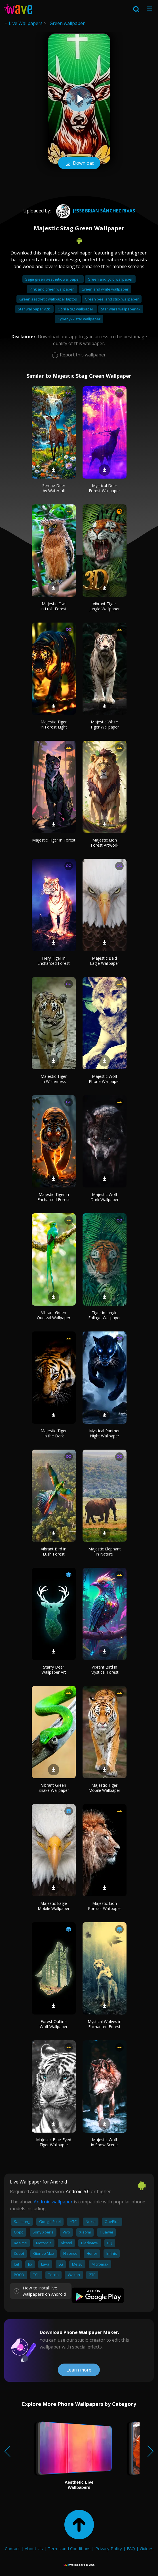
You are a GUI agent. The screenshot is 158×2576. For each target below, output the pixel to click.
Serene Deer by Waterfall (53, 488)
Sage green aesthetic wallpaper (53, 279)
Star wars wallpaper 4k (120, 309)
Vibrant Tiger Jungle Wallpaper (104, 606)
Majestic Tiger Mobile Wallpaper (104, 1787)
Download (79, 163)
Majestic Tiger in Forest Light (54, 724)
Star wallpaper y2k (34, 309)
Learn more (78, 2370)
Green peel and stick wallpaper (112, 299)
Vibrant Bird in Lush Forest (53, 1551)
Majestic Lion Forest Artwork (104, 842)
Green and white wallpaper (104, 289)
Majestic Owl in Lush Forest (54, 606)
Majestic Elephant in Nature (104, 1551)
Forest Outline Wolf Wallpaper (54, 2024)
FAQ (131, 2548)
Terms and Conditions (69, 2548)
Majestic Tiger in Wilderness (54, 1079)
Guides (146, 2548)
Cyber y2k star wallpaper (79, 319)
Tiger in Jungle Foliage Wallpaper (104, 1315)
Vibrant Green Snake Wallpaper (54, 1787)
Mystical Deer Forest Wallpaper (104, 488)
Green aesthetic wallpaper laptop (48, 299)
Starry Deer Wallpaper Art (53, 1669)
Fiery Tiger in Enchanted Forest (53, 960)
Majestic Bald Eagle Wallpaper (104, 960)
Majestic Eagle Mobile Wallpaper (53, 1906)
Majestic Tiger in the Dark (54, 1433)
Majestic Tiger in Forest (53, 840)
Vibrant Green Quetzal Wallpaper (53, 1315)
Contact (12, 2548)
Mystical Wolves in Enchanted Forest (104, 2024)
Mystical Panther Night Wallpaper (104, 1433)
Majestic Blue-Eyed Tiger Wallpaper (53, 2142)
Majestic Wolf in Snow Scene (104, 2142)
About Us (34, 2548)
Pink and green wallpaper (52, 289)
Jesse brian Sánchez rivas (95, 211)
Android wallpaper (53, 2202)
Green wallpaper (67, 23)
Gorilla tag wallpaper (76, 309)
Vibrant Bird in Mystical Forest (104, 1669)
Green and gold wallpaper (110, 279)
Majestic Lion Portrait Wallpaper (104, 1906)
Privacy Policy (108, 2548)
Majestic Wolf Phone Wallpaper (104, 1079)
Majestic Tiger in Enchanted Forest (53, 1197)
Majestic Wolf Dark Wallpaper (104, 1197)
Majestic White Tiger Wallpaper (104, 724)
